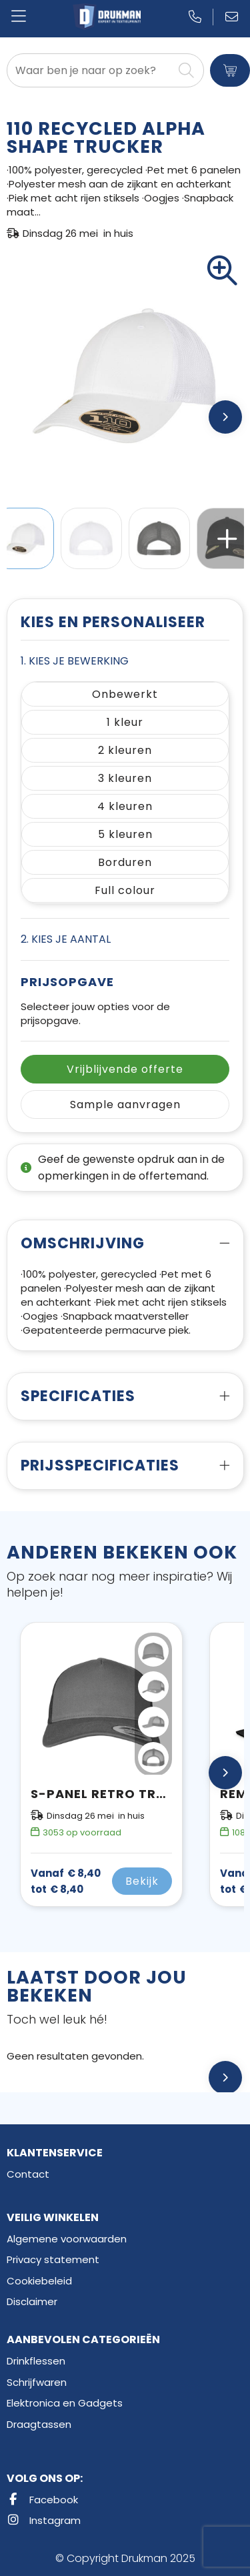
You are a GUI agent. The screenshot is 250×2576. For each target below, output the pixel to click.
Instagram (44, 2520)
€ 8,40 (66, 1881)
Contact (28, 2174)
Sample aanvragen (125, 1104)
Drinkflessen (36, 2361)
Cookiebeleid (39, 2281)
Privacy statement (53, 2259)
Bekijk (142, 1881)
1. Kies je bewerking (75, 661)
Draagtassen (39, 2424)
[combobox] (90, 70)
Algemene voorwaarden (67, 2239)
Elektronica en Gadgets (65, 2403)
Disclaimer (32, 2301)
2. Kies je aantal (66, 939)
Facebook (42, 2500)
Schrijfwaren (37, 2382)
